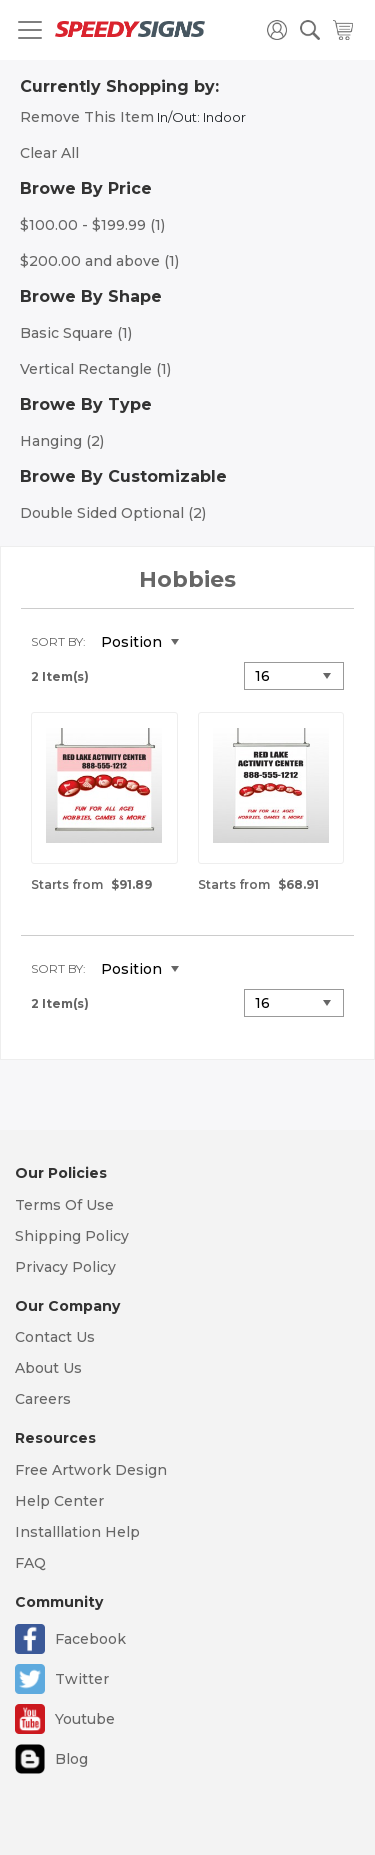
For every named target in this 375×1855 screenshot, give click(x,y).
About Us (48, 1368)
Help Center (59, 1501)
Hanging (62, 441)
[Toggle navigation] (30, 30)
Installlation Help (77, 1532)
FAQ (30, 1563)
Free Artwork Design (91, 1470)
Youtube (85, 1719)
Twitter (82, 1679)
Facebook (90, 1639)
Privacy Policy (65, 1267)
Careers (43, 1399)
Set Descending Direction (209, 643)
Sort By (57, 641)
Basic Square (76, 333)
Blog (71, 1759)
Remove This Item (87, 117)
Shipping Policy (72, 1236)
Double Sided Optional (113, 513)
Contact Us (55, 1337)
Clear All (49, 153)
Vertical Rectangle (95, 369)
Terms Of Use (64, 1205)
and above (99, 261)
